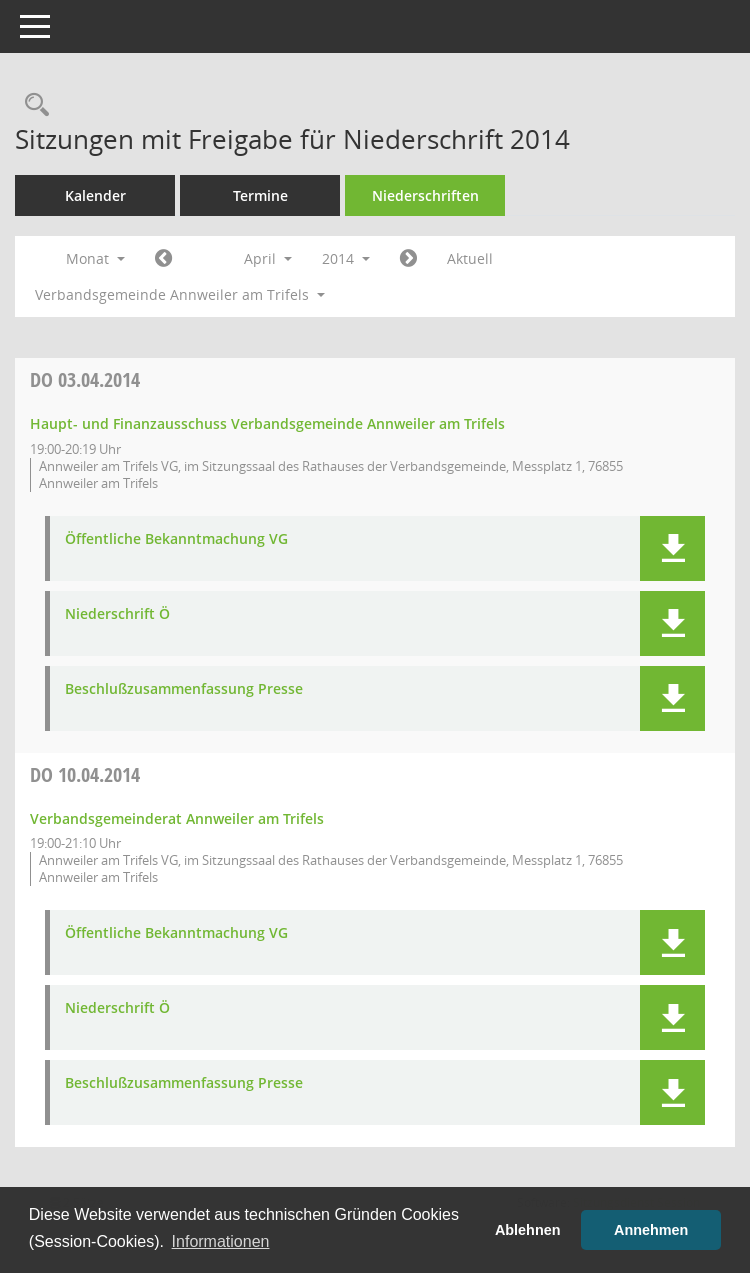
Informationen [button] (221, 1241)
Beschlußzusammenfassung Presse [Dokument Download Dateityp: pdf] (184, 689)
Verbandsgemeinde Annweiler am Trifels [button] (180, 294)
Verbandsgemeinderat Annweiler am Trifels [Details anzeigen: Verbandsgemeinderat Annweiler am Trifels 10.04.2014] (177, 818)
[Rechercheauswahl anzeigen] (32, 105)
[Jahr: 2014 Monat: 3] (163, 259)
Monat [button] (95, 258)
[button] (672, 548)
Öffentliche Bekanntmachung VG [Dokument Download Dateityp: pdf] (176, 539)
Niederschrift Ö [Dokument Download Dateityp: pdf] (117, 614)
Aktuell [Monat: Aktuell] (470, 258)
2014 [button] (346, 258)
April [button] (268, 258)
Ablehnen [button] (528, 1230)
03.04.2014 (85, 379)
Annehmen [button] (651, 1230)
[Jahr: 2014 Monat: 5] (408, 259)
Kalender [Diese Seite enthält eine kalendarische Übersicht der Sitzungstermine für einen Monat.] (95, 195)
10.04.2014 (85, 774)
